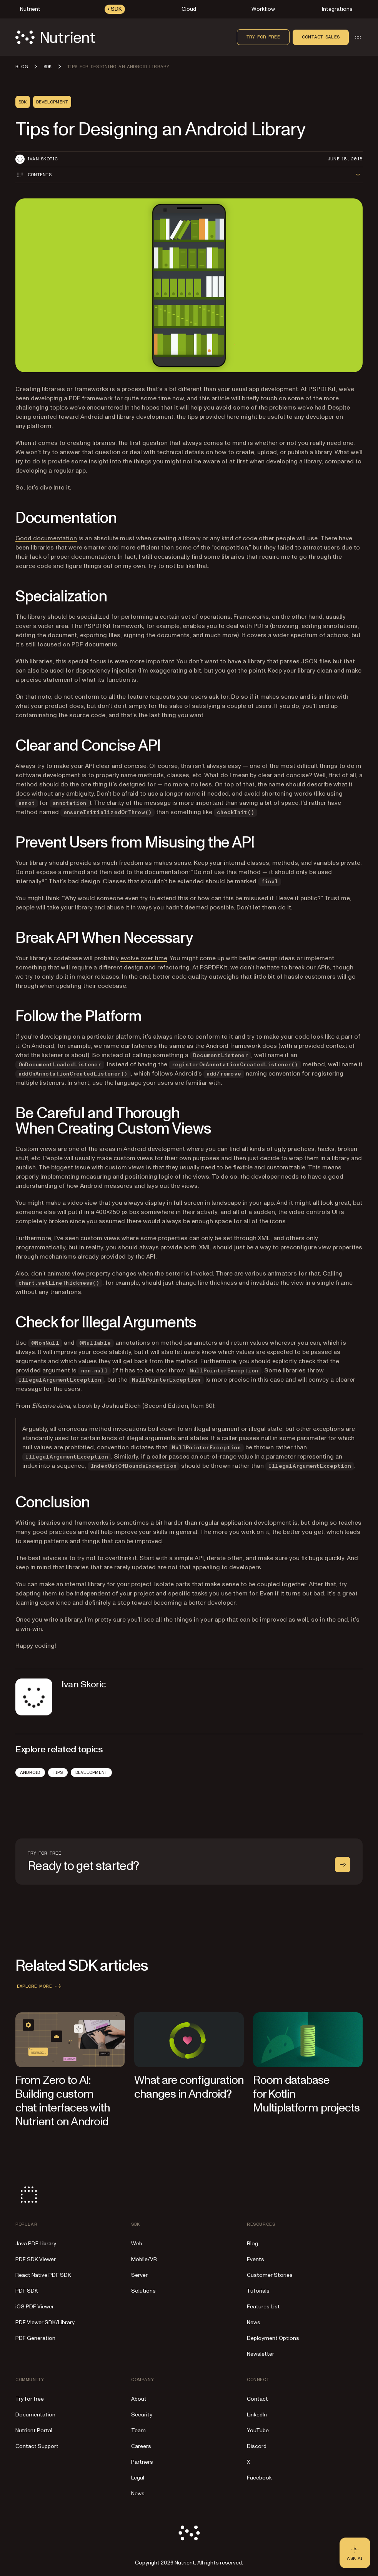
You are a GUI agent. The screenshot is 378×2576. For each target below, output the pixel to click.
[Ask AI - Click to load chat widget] (355, 2553)
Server (139, 2275)
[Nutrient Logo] (55, 37)
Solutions (143, 2291)
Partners (142, 2462)
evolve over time (143, 958)
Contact (257, 2399)
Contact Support (36, 2446)
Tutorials (258, 2291)
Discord (256, 2446)
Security (141, 2414)
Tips (58, 1772)
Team (138, 2430)
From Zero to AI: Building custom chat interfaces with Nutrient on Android (62, 2101)
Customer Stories (270, 2275)
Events (255, 2259)
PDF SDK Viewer (35, 2259)
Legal (137, 2477)
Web (136, 2243)
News (253, 2322)
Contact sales (321, 37)
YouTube (258, 2430)
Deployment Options (273, 2338)
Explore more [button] (40, 1986)
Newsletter (260, 2354)
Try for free (263, 37)
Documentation (35, 2414)
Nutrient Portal (33, 2430)
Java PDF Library (35, 2243)
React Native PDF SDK (43, 2275)
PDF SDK (26, 2291)
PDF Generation (35, 2338)
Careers (141, 2446)
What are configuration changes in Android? (189, 2087)
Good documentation (46, 538)
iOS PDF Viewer (34, 2306)
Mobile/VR (144, 2259)
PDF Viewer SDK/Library (45, 2322)
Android (30, 1772)
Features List (263, 2306)
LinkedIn (257, 2414)
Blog (252, 2243)
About (139, 2399)
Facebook (259, 2477)
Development (91, 1772)
